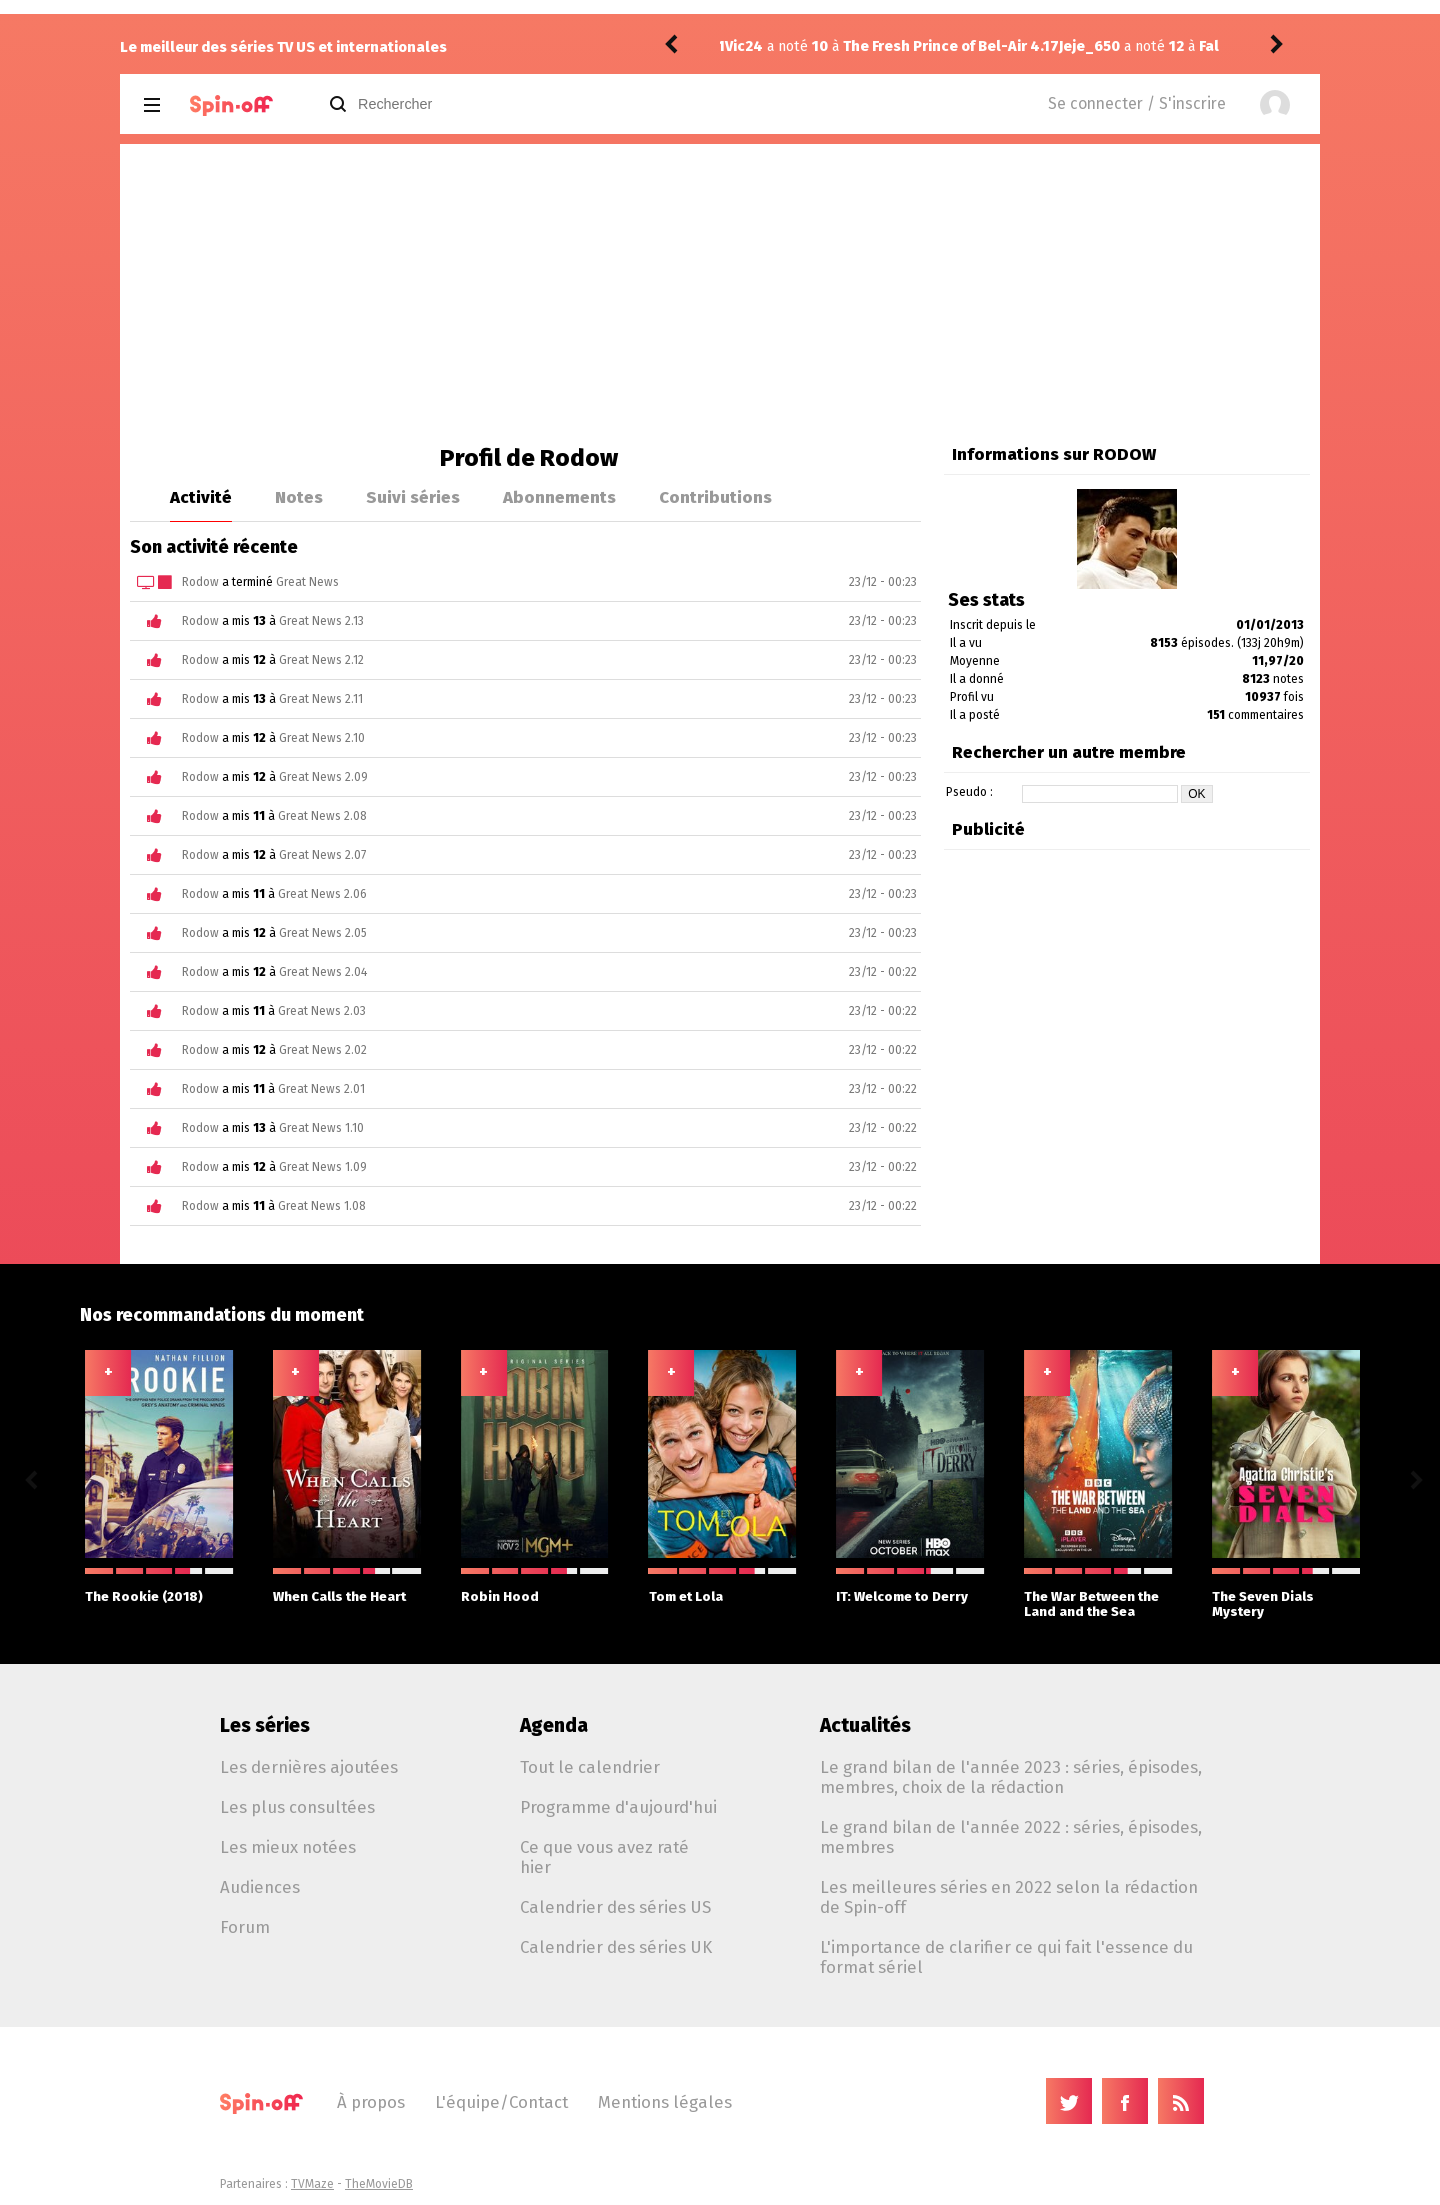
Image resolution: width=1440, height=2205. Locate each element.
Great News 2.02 (323, 1050)
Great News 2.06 (322, 894)
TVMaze (312, 2184)
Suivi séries (413, 497)
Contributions (715, 497)
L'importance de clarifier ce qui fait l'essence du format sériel (1006, 1957)
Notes (299, 497)
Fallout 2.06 (905, 46)
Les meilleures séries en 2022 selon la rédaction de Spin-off (1009, 1897)
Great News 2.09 (323, 777)
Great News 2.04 (323, 972)
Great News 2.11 (321, 699)
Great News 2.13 (321, 621)
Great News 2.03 (322, 1011)
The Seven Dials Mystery (1286, 1593)
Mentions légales (665, 2102)
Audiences (260, 1887)
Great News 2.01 (321, 1089)
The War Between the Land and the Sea (1098, 1593)
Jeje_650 (755, 46)
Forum (245, 1927)
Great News (307, 582)
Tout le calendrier (590, 1767)
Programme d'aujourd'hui (618, 1807)
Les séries (265, 1725)
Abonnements (559, 497)
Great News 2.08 (322, 816)
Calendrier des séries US (615, 1907)
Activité (201, 497)
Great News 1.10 (321, 1128)
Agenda (554, 1725)
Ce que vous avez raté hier (604, 1857)
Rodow (200, 582)
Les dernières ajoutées (309, 1767)
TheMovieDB (379, 2184)
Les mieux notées (288, 1847)
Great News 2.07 (322, 855)
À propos (371, 2102)
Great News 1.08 (322, 1206)
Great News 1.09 (323, 1167)
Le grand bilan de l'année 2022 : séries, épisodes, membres (1011, 1837)
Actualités (865, 1725)
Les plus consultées (297, 1807)
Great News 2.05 (323, 933)
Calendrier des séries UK (616, 1947)
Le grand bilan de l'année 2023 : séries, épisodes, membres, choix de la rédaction (1011, 1777)
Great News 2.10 (322, 738)
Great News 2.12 (321, 660)
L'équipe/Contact (501, 2102)
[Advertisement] (720, 294)
